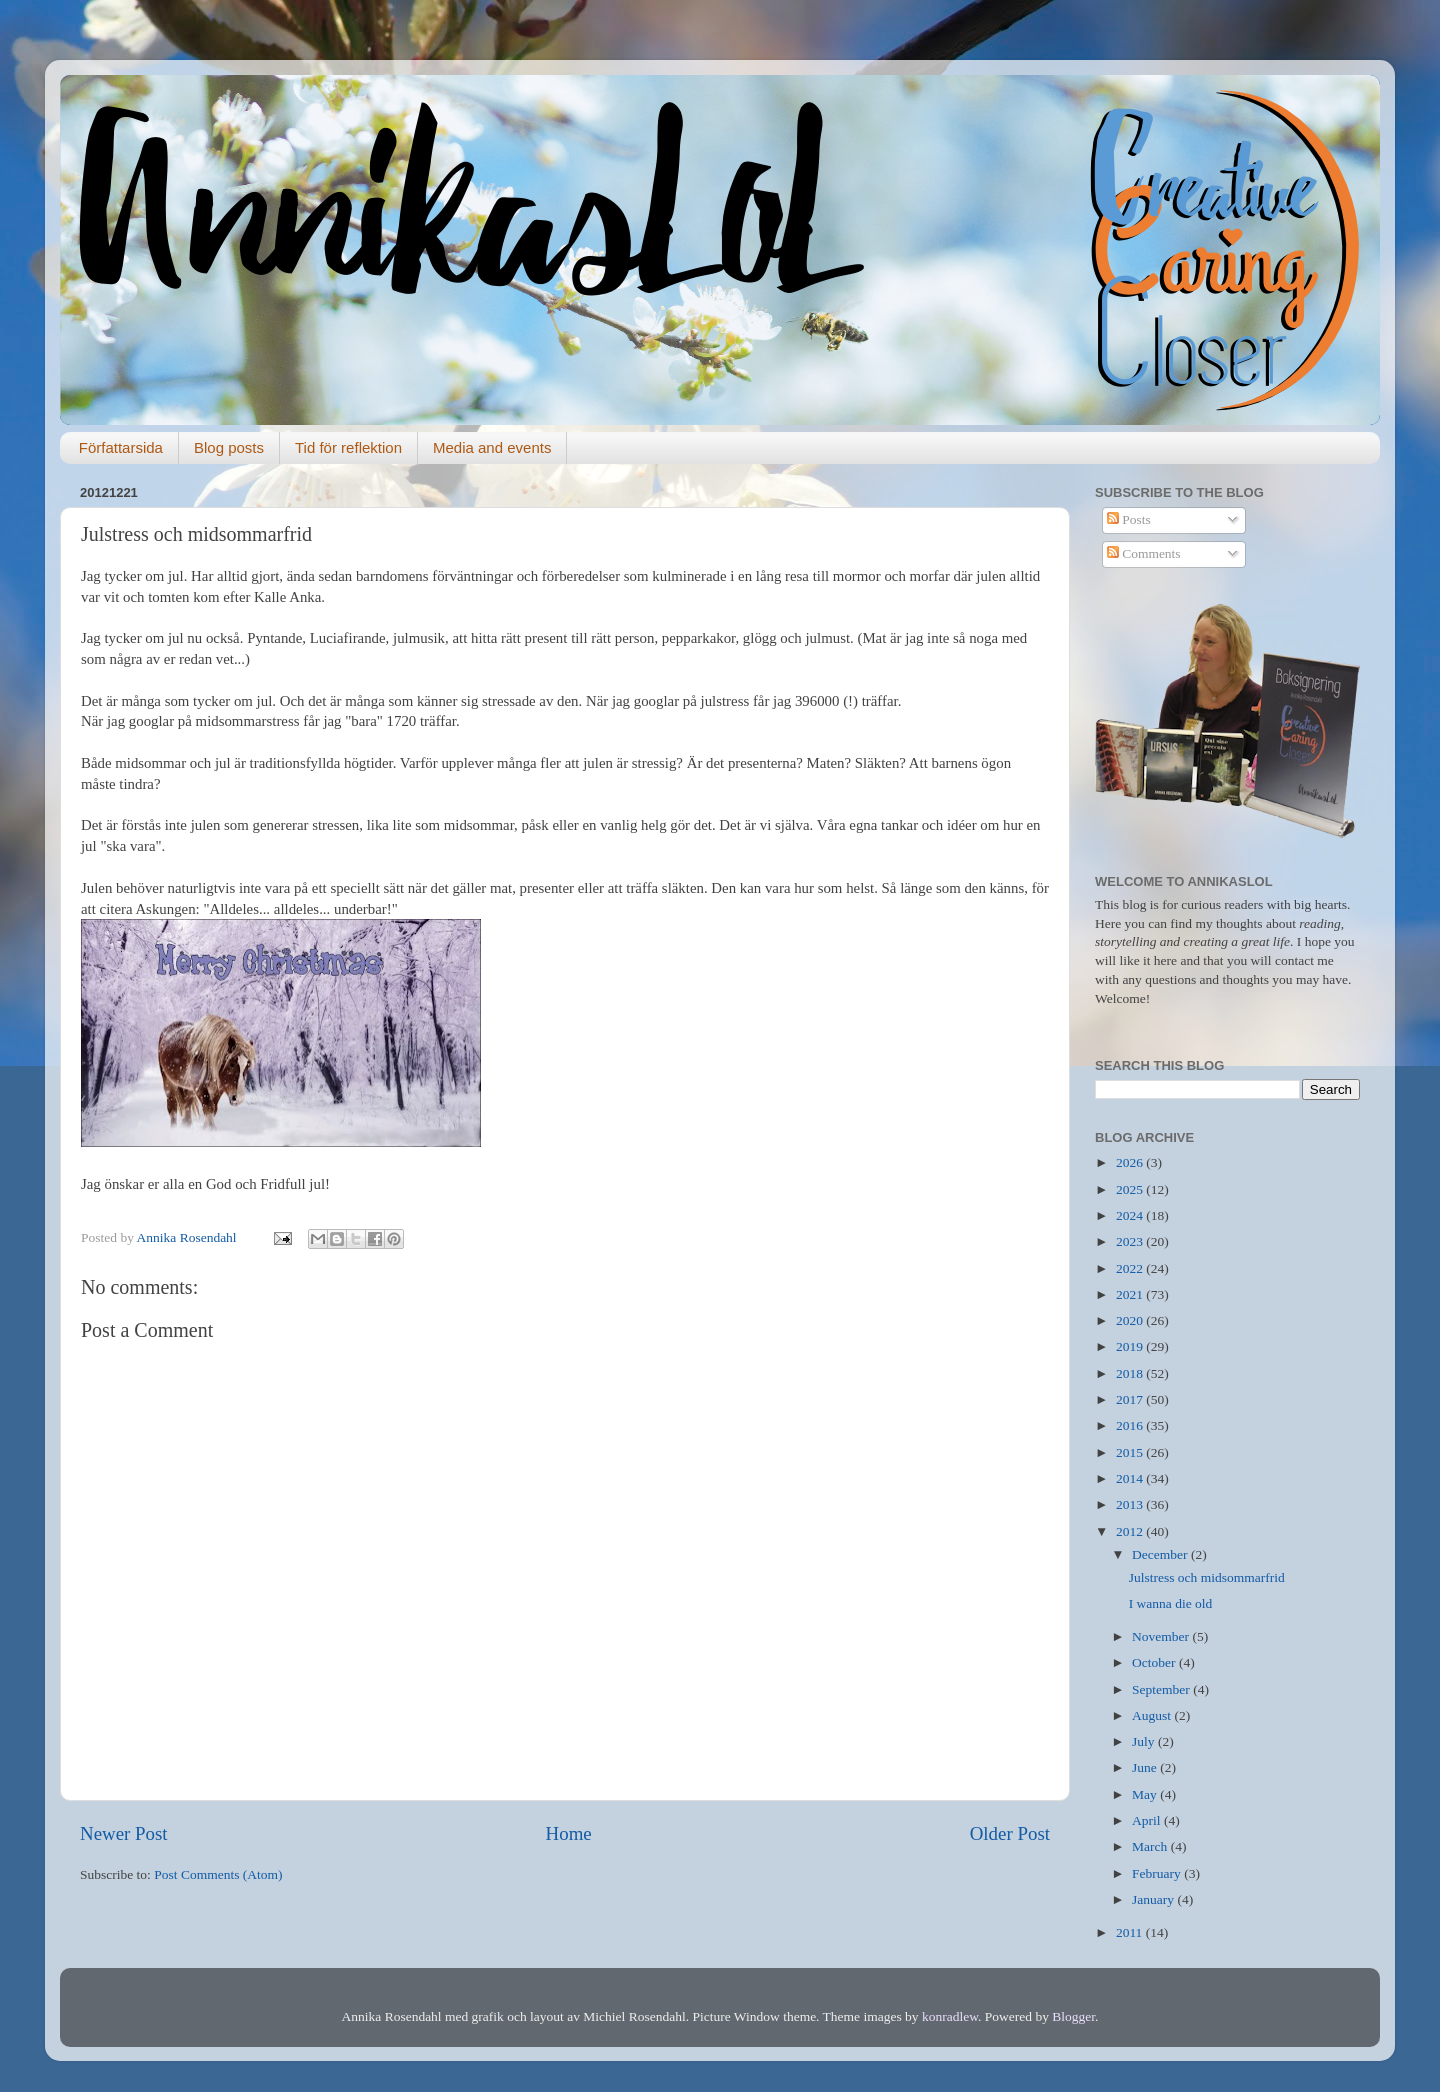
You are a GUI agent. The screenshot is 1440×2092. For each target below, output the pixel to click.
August (1153, 1715)
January (1154, 1899)
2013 (1131, 1504)
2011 (1131, 1932)
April (1148, 1820)
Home (569, 1833)
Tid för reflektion (348, 447)
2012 (1131, 1531)
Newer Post (124, 1833)
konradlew (950, 2016)
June (1146, 1767)
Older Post (1010, 1833)
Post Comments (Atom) (218, 1874)
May (1146, 1794)
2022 (1131, 1268)
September (1162, 1689)
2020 (1131, 1320)
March (1151, 1846)
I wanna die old (1171, 1603)
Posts (1129, 519)
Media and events (492, 447)
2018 (1131, 1373)
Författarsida (121, 447)
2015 (1131, 1452)
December (1161, 1554)
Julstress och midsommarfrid (1207, 1577)
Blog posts (229, 447)
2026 (1131, 1162)
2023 (1131, 1241)
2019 (1131, 1346)
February (1158, 1873)
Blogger (1073, 2016)
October (1155, 1662)
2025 (1131, 1189)
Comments (1144, 553)
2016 (1131, 1425)
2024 (1131, 1215)
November (1162, 1636)
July (1145, 1741)
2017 (1131, 1399)
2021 (1131, 1294)
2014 (1131, 1478)
